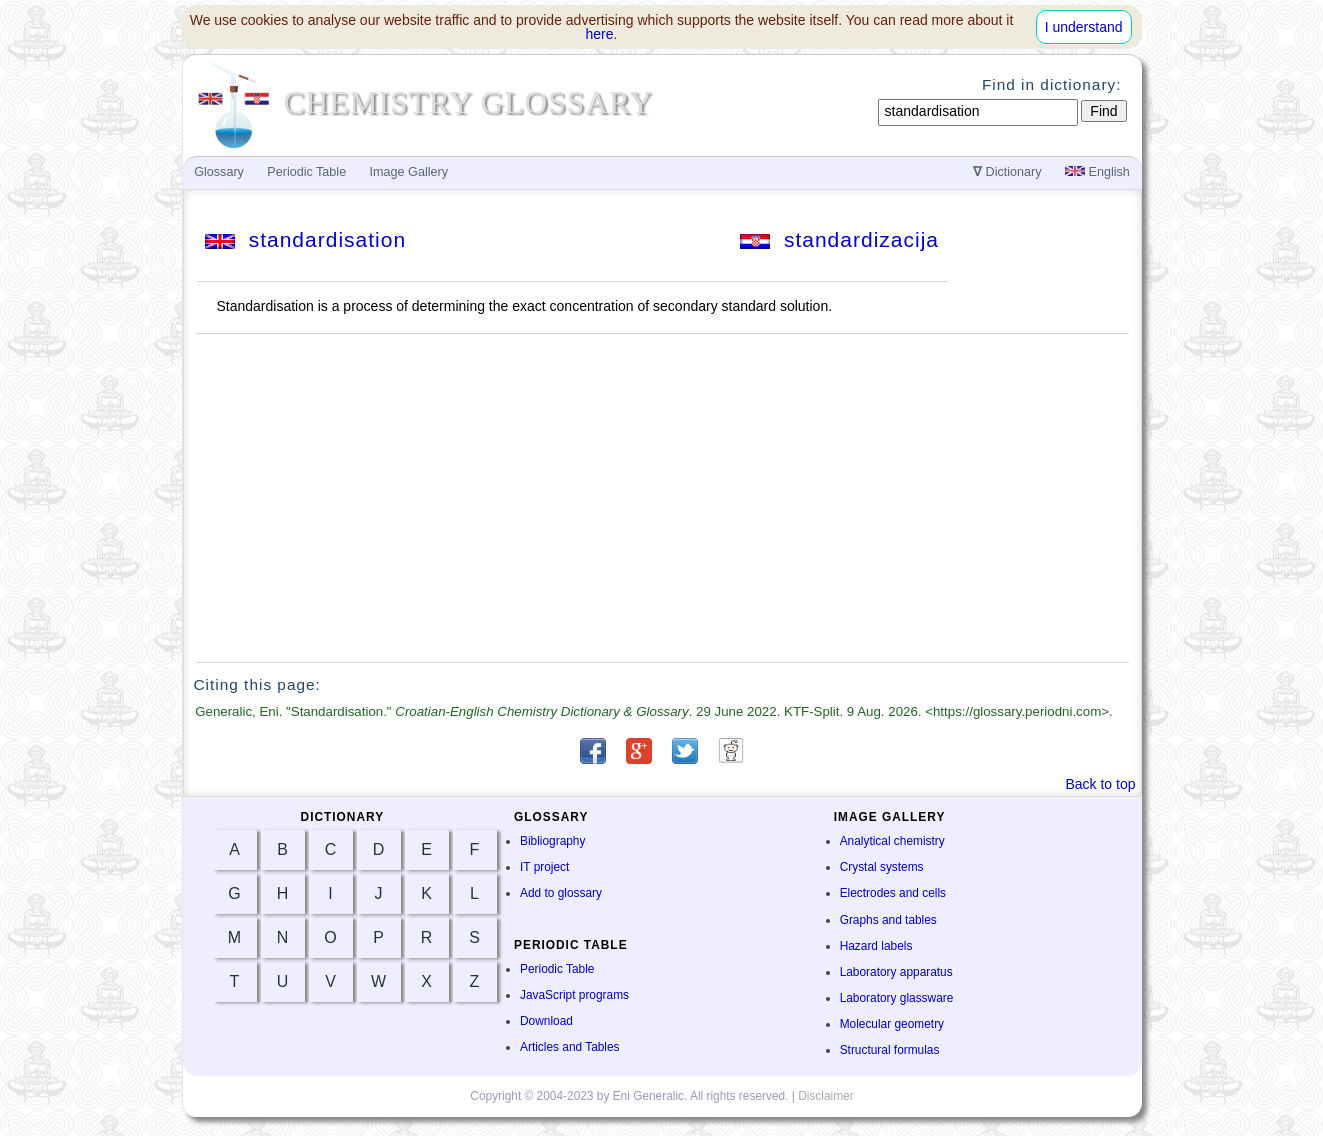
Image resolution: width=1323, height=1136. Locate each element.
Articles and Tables (570, 1047)
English (1097, 172)
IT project (544, 867)
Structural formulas (890, 1050)
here (600, 34)
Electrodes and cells (893, 893)
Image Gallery (409, 172)
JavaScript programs (574, 995)
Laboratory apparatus (896, 972)
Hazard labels (876, 946)
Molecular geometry (892, 1024)
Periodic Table (557, 969)
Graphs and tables (888, 920)
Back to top (1100, 784)
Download (546, 1021)
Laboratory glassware (897, 998)
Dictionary (1007, 172)
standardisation (305, 239)
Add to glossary (561, 893)
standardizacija (839, 239)
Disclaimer (826, 1096)
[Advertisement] (662, 498)
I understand (1084, 27)
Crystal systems (882, 867)
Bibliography (552, 841)
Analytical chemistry (892, 841)
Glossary (219, 172)
